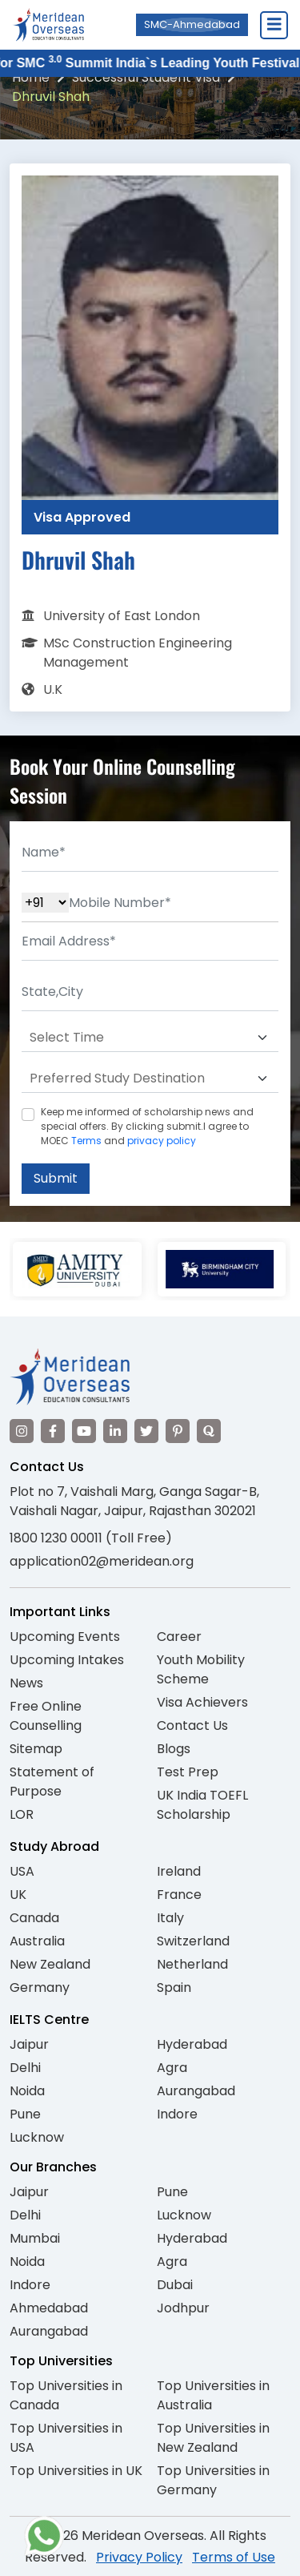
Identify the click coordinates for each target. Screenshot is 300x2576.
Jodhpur (183, 2308)
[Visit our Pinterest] (178, 1431)
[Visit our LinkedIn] (115, 1431)
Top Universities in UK (76, 2470)
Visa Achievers (202, 1702)
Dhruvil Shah (51, 96)
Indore (177, 2114)
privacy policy (161, 1140)
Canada (34, 1918)
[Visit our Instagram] (22, 1431)
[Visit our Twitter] (146, 1431)
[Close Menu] (274, 25)
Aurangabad (196, 2091)
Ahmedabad (49, 2308)
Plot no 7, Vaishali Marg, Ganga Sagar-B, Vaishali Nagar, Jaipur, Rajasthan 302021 (134, 1501)
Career (179, 1636)
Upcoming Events (65, 1636)
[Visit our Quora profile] (209, 1431)
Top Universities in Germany (213, 2480)
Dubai (175, 2285)
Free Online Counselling (46, 1716)
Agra (172, 2067)
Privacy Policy (139, 2557)
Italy (170, 1918)
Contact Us (192, 1725)
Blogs (173, 1749)
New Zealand (50, 1964)
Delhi (25, 2067)
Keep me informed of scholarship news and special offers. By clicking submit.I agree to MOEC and (147, 1126)
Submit (56, 1178)
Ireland (179, 1871)
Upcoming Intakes (67, 1660)
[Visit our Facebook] (53, 1431)
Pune (25, 2114)
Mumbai (35, 2238)
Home (31, 77)
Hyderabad (192, 2044)
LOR (22, 1814)
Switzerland (193, 1941)
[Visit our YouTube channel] (84, 1431)
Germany (40, 1987)
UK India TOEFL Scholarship (202, 1805)
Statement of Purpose (52, 1781)
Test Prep (187, 1772)
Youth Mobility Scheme (201, 1669)
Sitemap (36, 1749)
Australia (37, 1941)
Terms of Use (233, 2557)
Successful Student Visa (146, 77)
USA (22, 1871)
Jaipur (29, 2044)
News (26, 1683)
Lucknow (37, 2137)
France (179, 1894)
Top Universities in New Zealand (213, 2438)
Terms (86, 1140)
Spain (174, 1987)
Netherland (192, 1964)
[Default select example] (150, 1037)
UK (18, 1894)
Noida (27, 2091)
